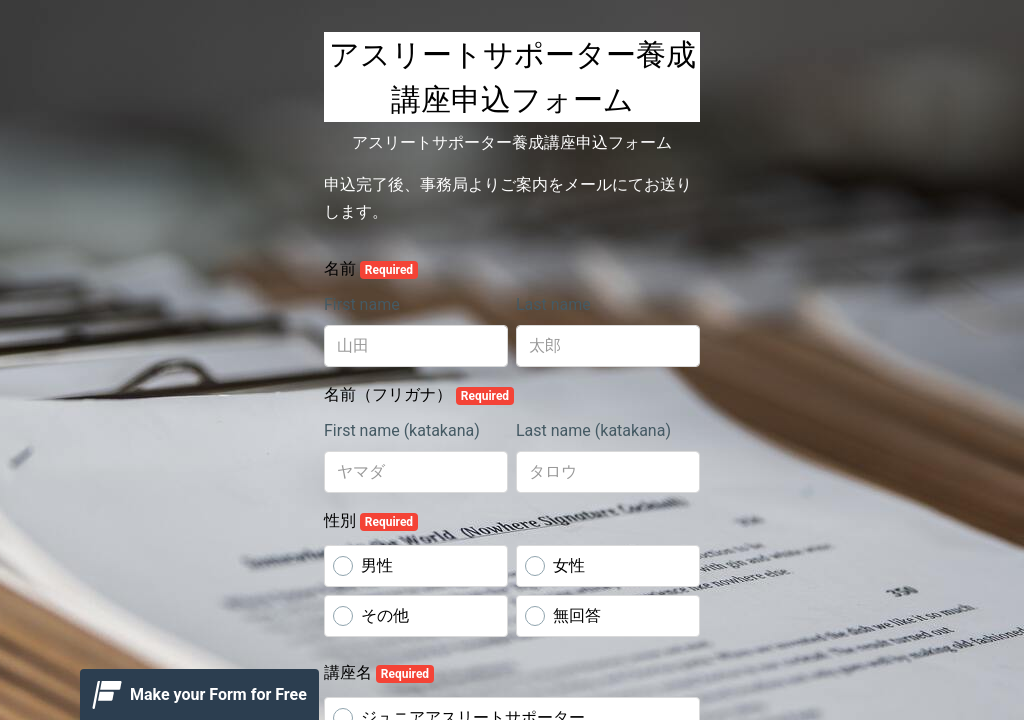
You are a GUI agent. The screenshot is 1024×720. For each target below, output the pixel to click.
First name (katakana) (402, 430)
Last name (553, 304)
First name (362, 304)
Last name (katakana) (593, 430)
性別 (371, 521)
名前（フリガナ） (419, 395)
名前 (371, 269)
